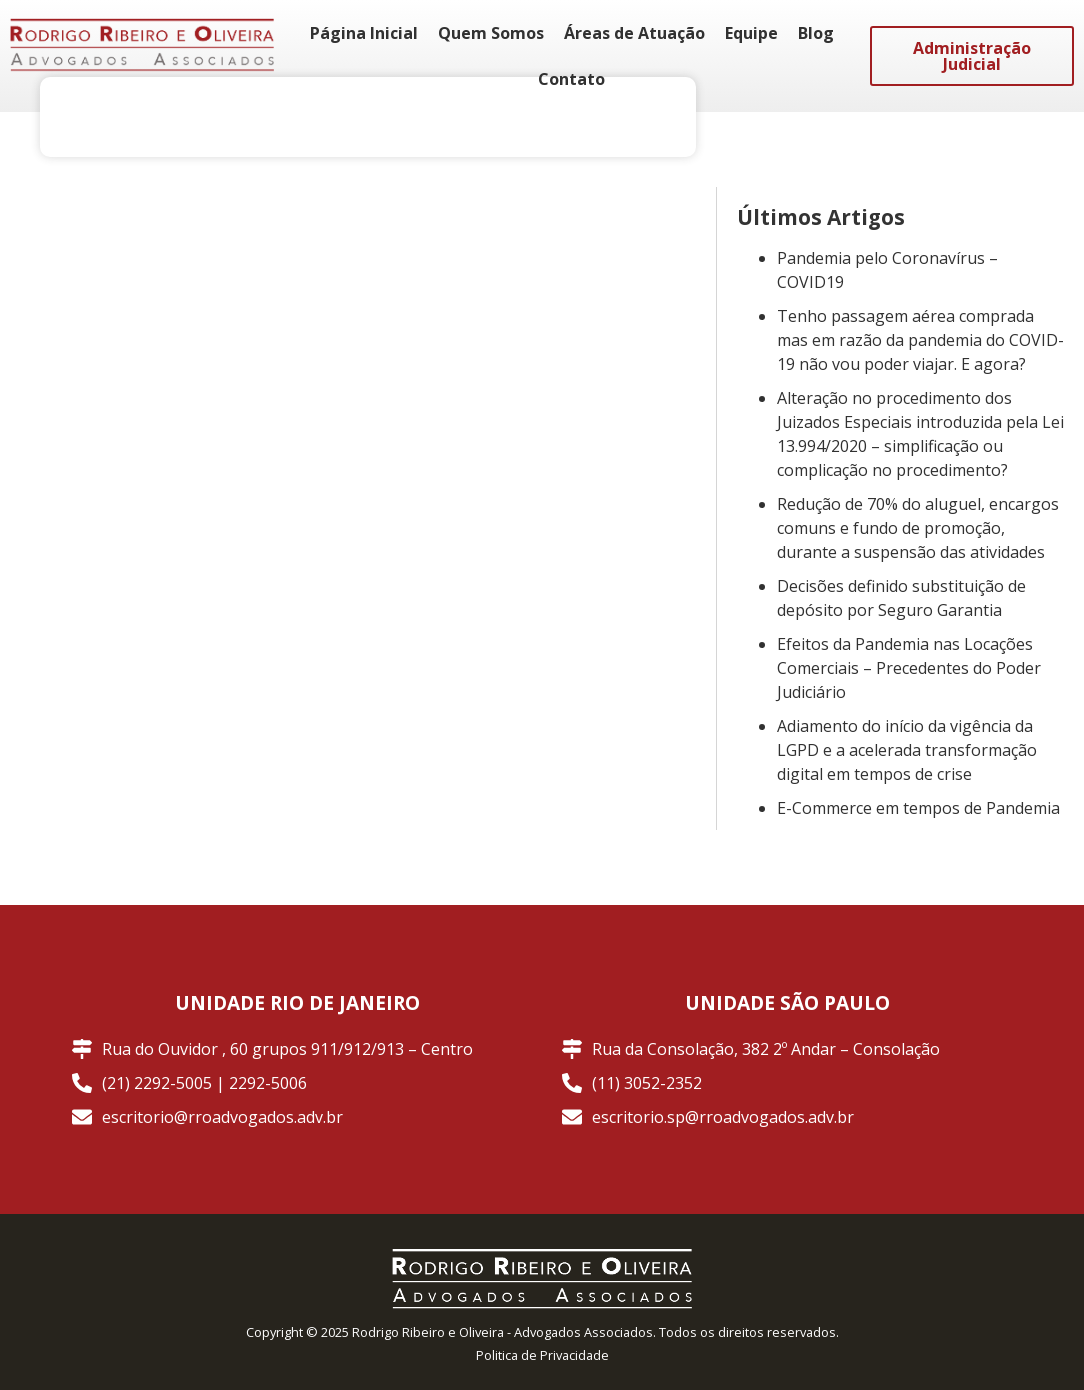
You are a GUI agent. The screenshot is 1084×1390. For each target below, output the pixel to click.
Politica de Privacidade (542, 1355)
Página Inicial (364, 33)
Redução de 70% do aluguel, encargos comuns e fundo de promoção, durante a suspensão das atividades (918, 528)
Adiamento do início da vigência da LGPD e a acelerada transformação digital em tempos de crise (907, 750)
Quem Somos (491, 33)
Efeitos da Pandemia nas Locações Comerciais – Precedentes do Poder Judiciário (909, 668)
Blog (816, 33)
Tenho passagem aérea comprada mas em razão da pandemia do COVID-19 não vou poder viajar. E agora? (920, 340)
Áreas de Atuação (634, 33)
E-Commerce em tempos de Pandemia (918, 808)
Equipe (751, 33)
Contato (571, 79)
